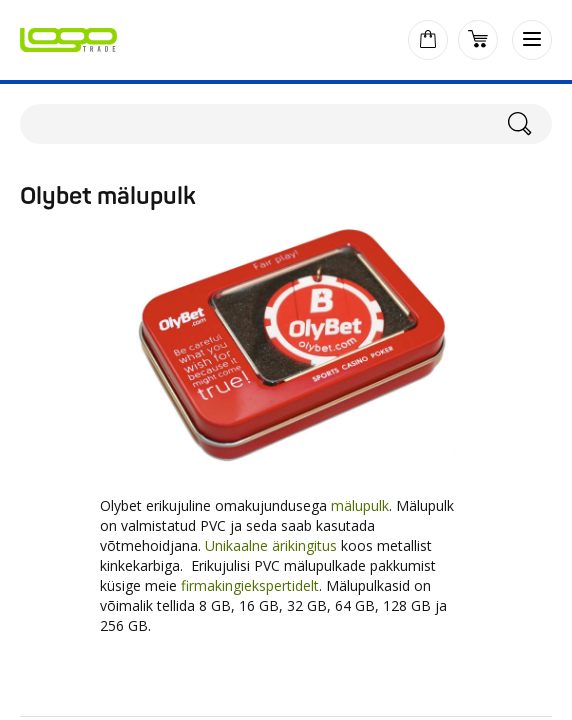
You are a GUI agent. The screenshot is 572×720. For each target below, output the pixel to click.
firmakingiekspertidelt (250, 585)
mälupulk (360, 505)
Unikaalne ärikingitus (271, 545)
